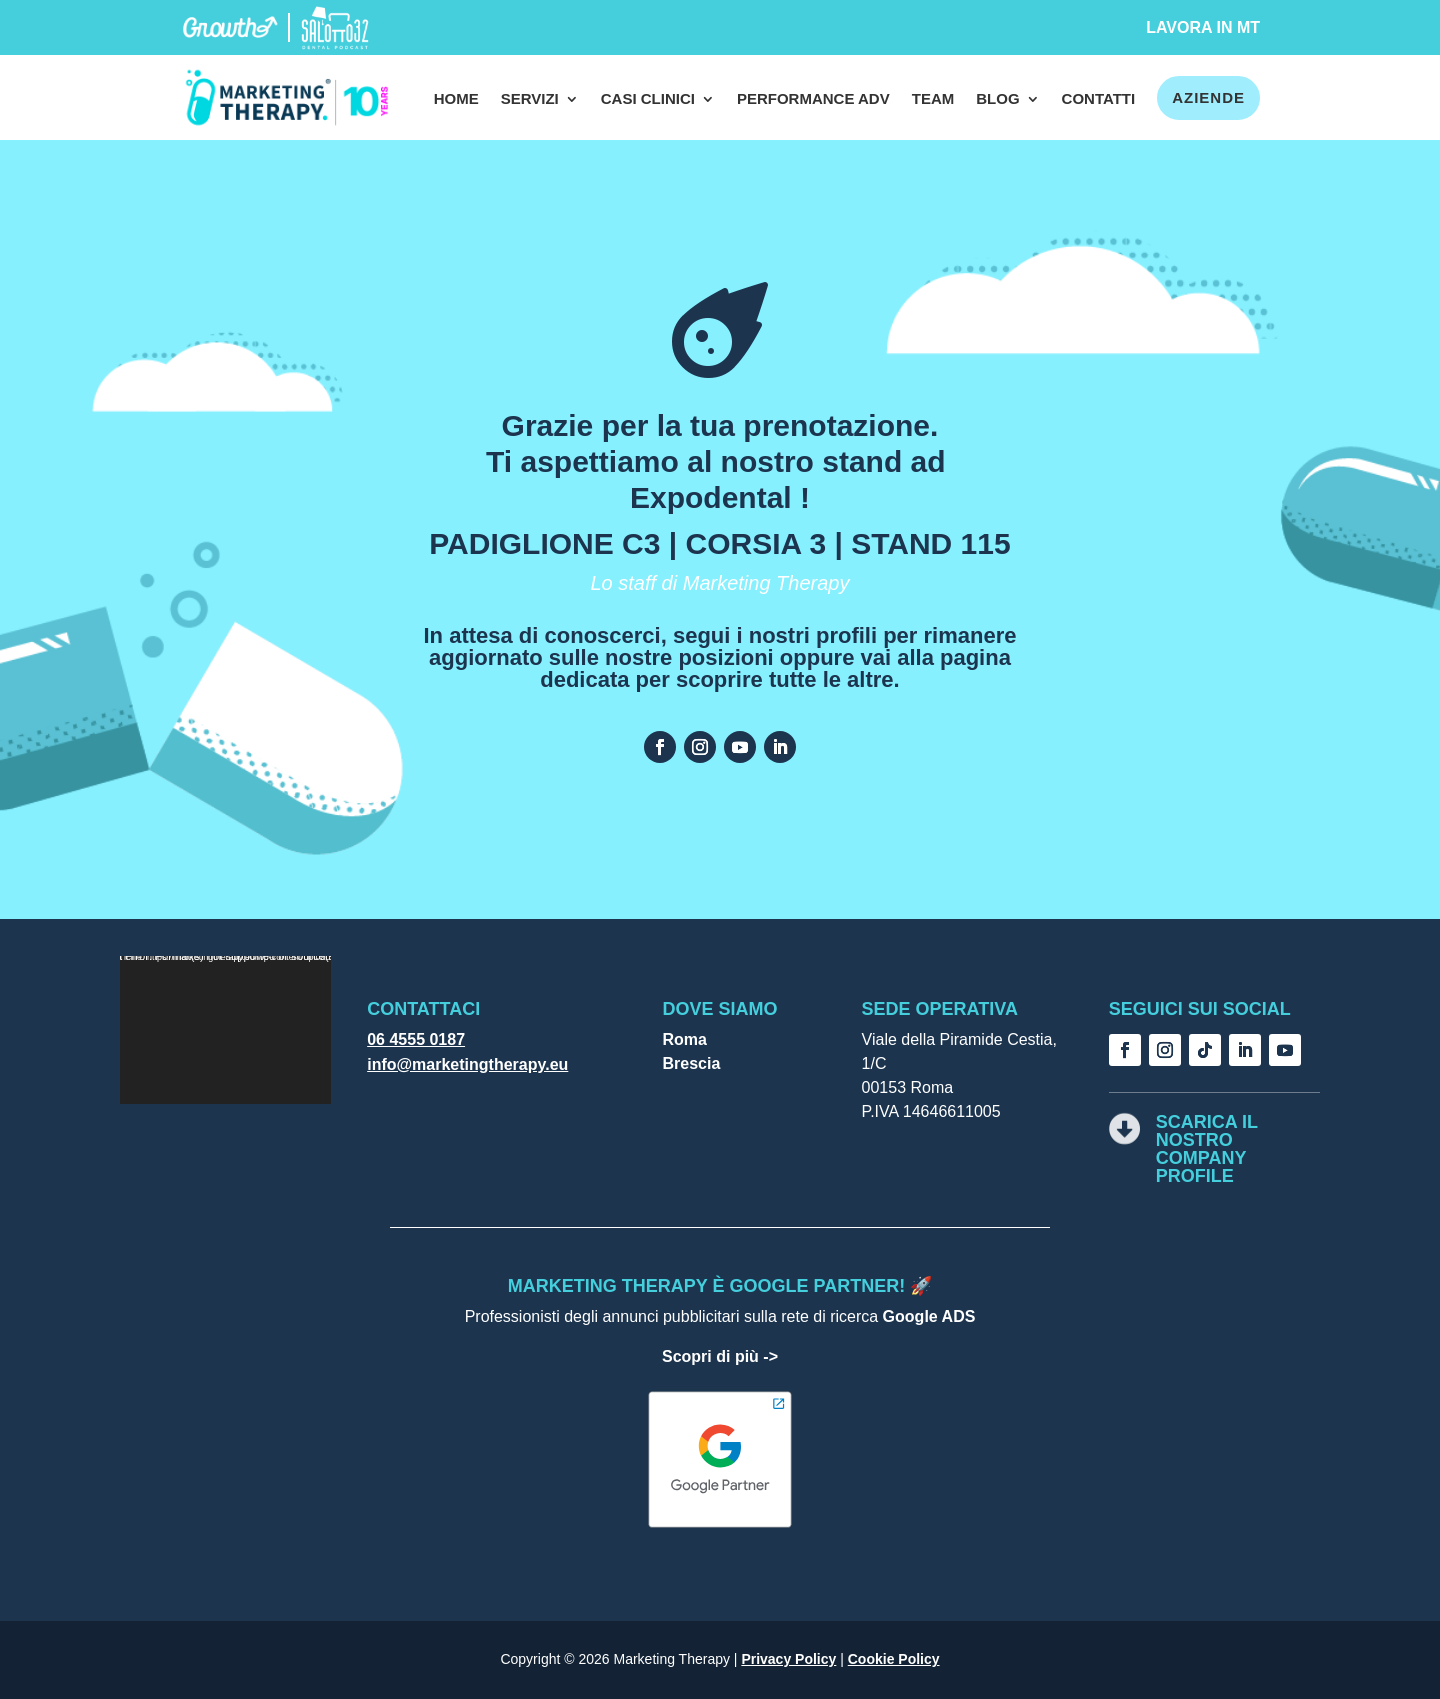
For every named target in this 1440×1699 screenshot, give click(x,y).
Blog (997, 99)
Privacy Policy (788, 1659)
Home (456, 99)
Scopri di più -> (720, 1356)
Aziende (1208, 97)
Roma (684, 1039)
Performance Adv (813, 99)
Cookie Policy (894, 1659)
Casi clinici (648, 99)
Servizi (530, 99)
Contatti (1099, 99)
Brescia (691, 1063)
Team (933, 99)
